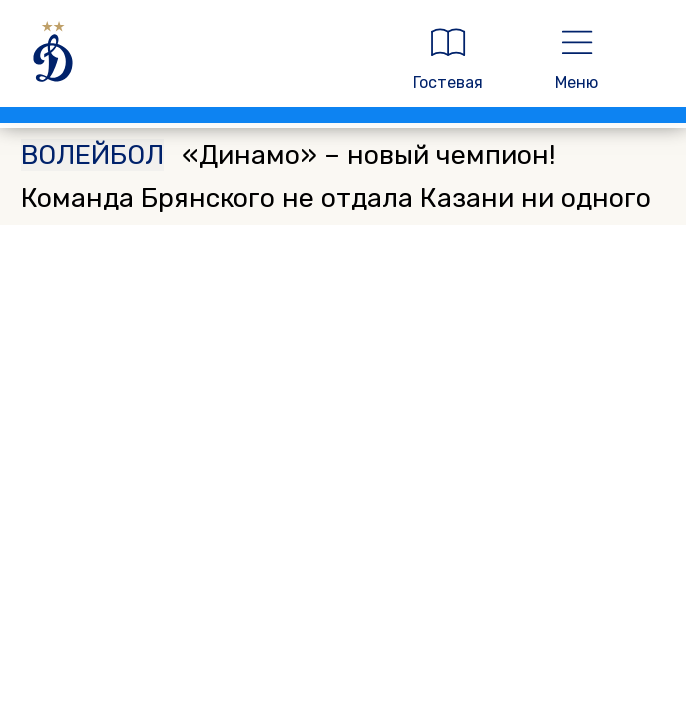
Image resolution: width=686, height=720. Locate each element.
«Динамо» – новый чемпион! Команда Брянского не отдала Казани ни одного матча (336, 198)
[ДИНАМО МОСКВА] (197, 59)
